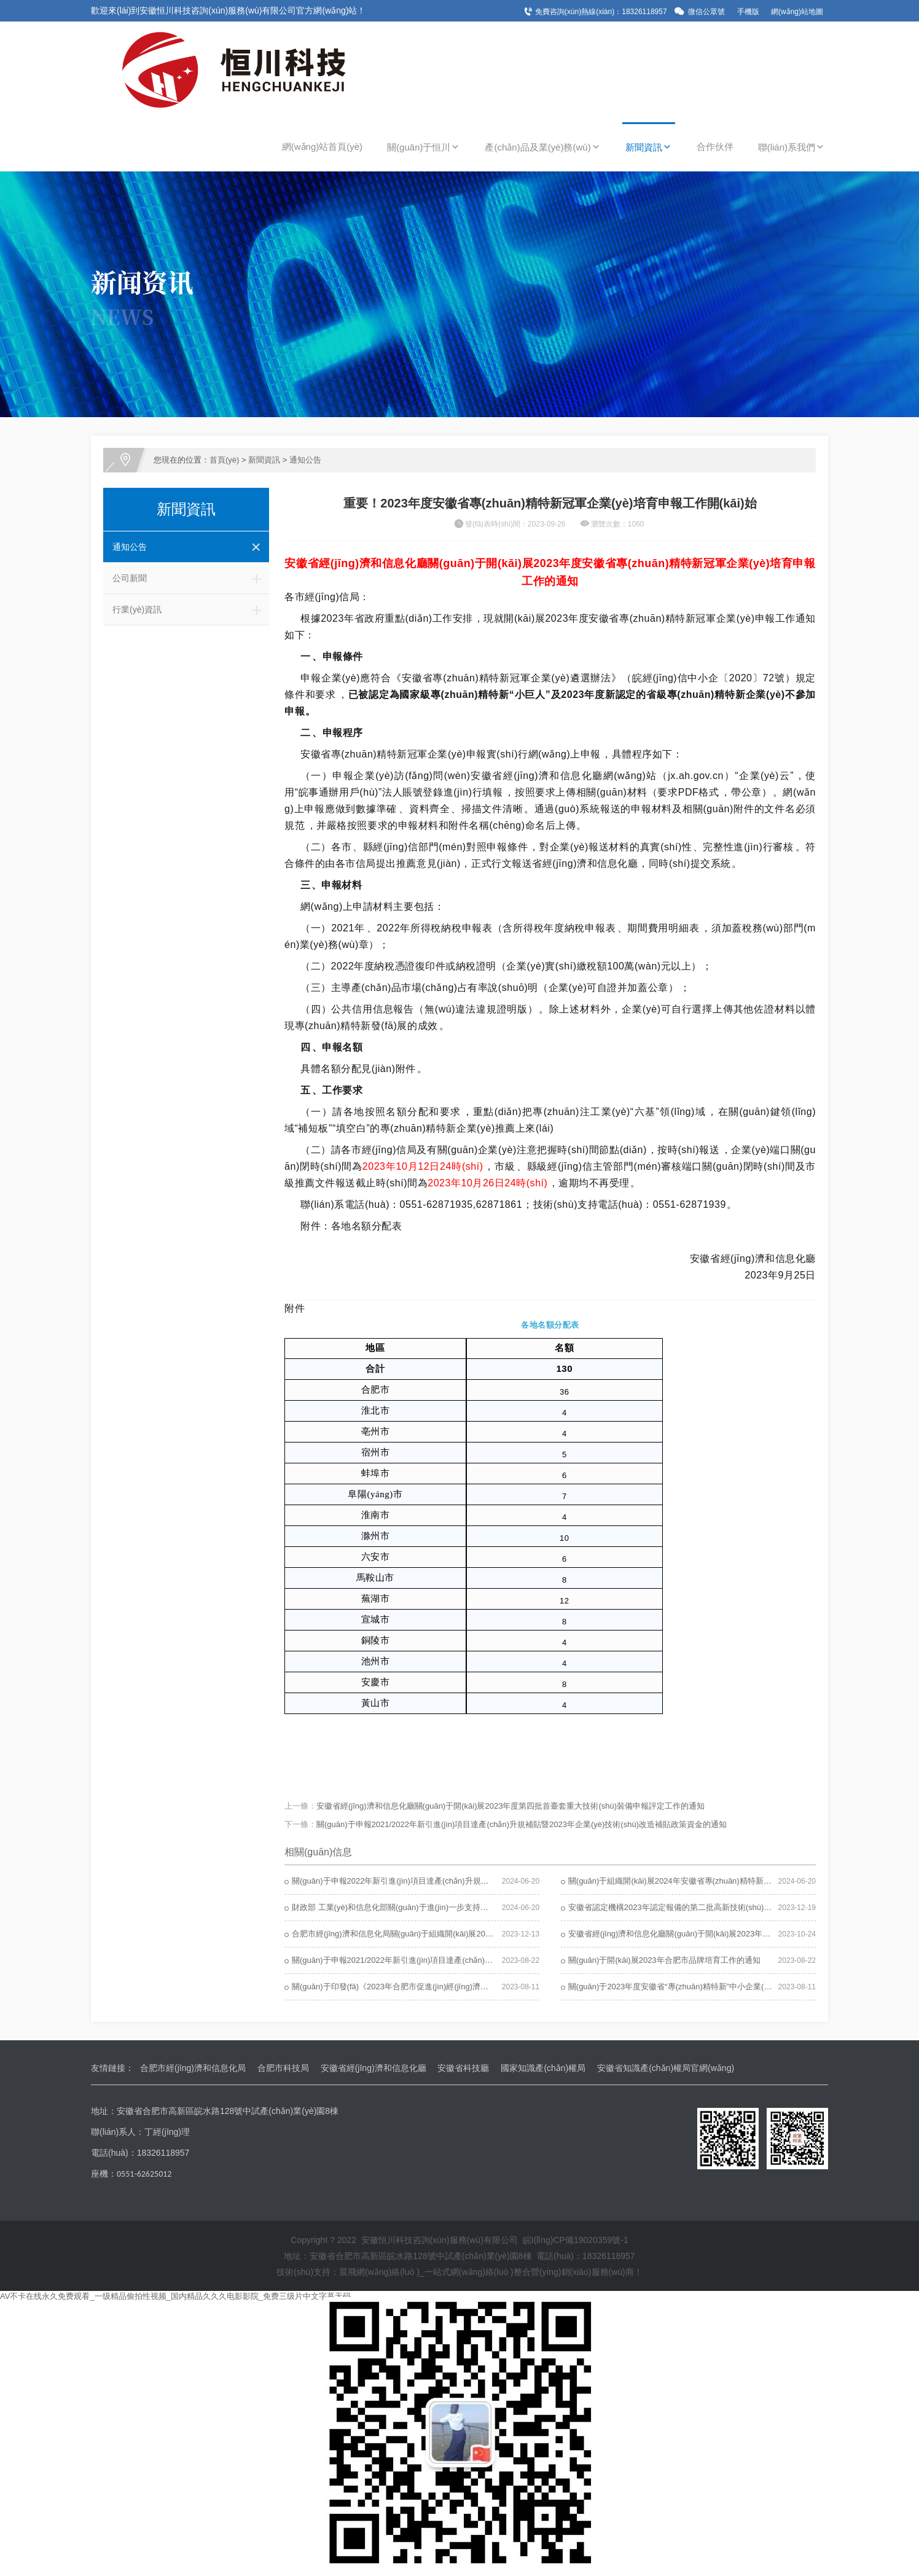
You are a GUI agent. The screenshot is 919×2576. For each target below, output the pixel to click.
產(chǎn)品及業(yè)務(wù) (542, 147)
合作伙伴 (715, 146)
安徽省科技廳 (463, 2068)
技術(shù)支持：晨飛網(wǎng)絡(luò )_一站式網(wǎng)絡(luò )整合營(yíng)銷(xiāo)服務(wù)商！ (459, 2272)
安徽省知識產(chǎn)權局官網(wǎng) (665, 2068)
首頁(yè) (224, 459)
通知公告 (305, 459)
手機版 (748, 11)
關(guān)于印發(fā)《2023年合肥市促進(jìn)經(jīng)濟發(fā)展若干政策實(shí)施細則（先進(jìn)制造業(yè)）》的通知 (497, 1986)
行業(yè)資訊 (190, 609)
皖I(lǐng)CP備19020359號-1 (575, 2240)
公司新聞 (190, 578)
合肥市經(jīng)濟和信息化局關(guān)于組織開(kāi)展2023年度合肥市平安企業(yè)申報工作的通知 (464, 1933)
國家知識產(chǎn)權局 (543, 2068)
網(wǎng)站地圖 (797, 11)
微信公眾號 (706, 11)
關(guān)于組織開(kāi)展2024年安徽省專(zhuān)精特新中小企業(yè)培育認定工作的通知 (724, 1880)
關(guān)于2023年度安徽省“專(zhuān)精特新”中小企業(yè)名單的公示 (691, 1986)
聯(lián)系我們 (791, 147)
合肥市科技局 (283, 2068)
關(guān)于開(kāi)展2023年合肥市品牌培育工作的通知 (664, 1960)
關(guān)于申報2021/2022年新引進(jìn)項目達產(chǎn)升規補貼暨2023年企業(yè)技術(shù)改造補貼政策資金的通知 (521, 1824)
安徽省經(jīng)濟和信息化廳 (373, 2068)
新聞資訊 (648, 147)
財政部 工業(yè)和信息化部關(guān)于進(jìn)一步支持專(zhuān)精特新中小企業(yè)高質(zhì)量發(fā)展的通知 (484, 1907)
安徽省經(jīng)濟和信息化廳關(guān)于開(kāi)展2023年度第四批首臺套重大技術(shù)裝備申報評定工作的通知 (510, 1806)
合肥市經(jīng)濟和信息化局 (193, 2068)
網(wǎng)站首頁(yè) (322, 146)
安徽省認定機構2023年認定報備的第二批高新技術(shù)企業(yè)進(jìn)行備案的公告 (715, 1907)
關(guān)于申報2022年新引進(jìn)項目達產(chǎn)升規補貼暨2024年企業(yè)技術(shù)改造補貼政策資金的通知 (487, 1880)
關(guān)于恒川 (423, 147)
